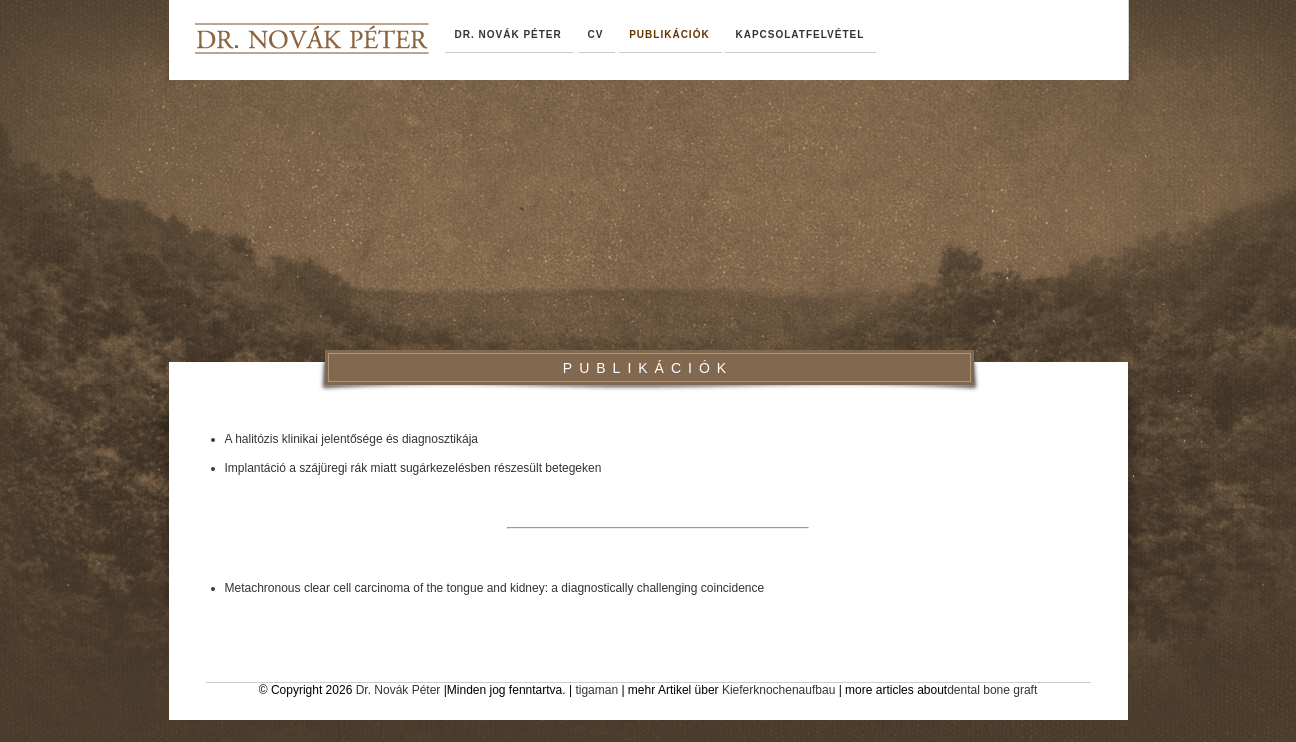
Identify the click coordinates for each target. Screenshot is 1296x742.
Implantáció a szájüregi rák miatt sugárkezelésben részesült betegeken (413, 468)
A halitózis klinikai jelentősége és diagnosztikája (351, 439)
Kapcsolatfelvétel (799, 34)
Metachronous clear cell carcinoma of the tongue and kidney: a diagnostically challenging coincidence (495, 588)
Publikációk (669, 34)
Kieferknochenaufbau (778, 690)
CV (596, 34)
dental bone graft (992, 690)
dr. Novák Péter (508, 34)
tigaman (596, 690)
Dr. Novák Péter (398, 690)
